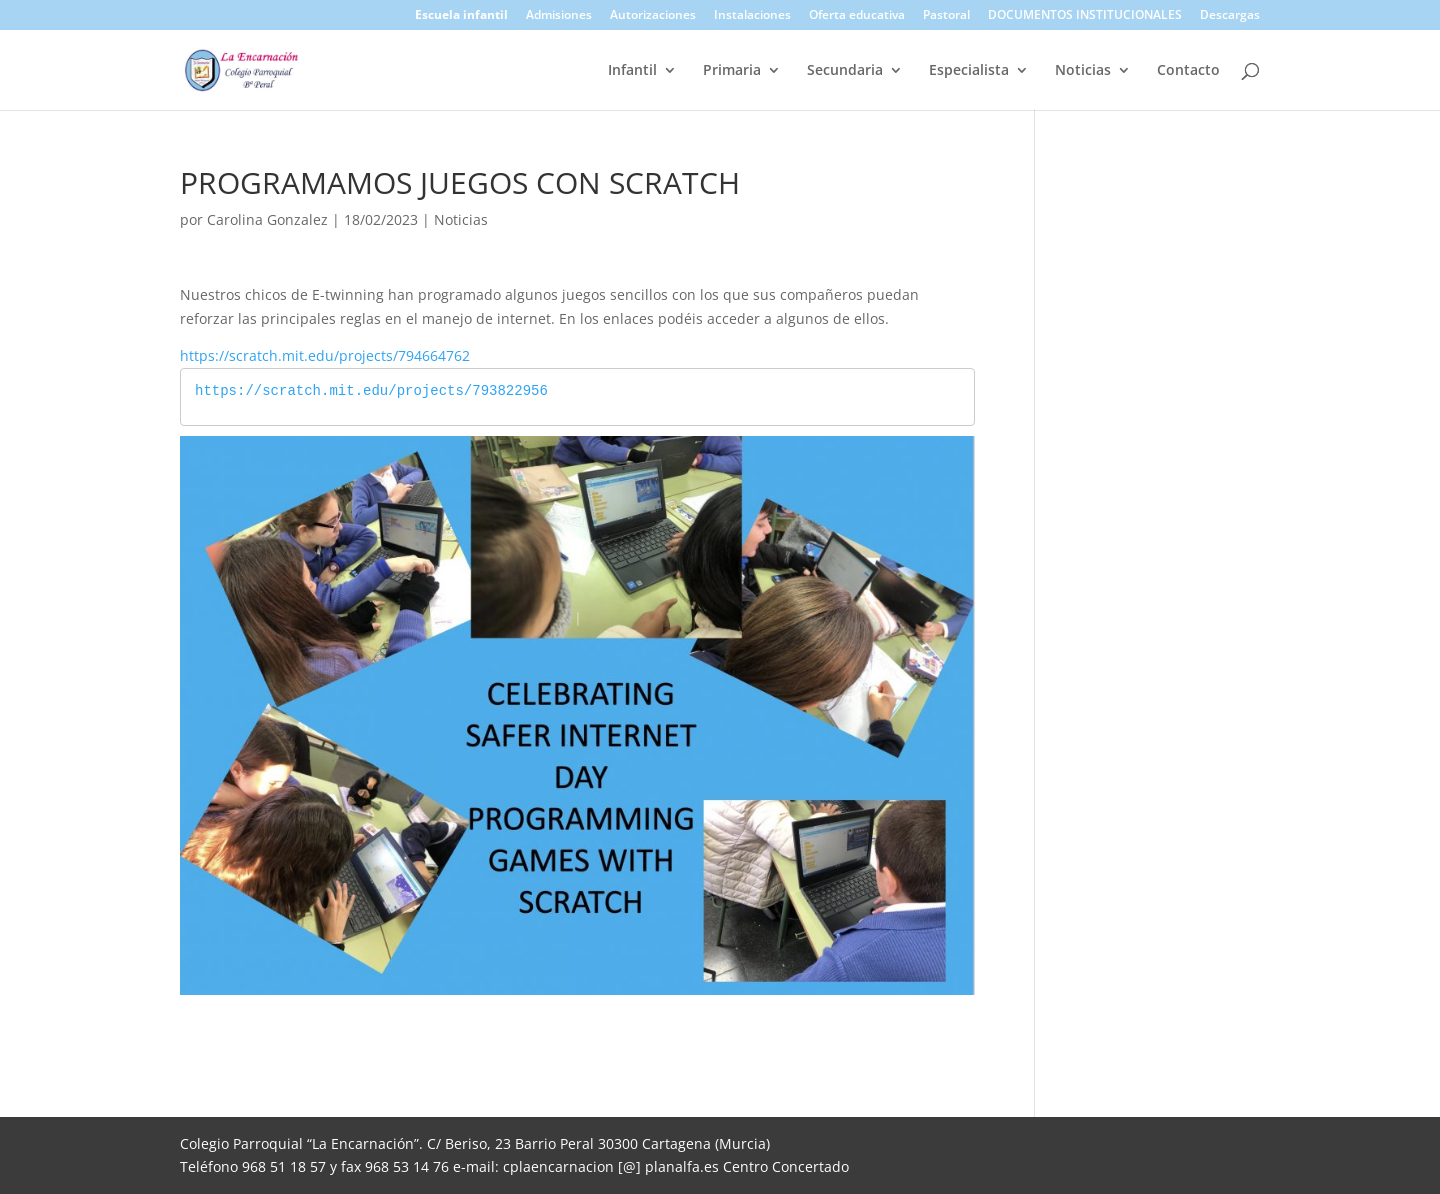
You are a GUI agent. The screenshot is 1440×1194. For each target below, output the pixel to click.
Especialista (969, 71)
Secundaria (845, 71)
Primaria (732, 71)
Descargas (1230, 16)
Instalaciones (752, 16)
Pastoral (946, 16)
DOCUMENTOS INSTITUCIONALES (1085, 16)
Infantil (632, 71)
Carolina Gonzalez (267, 219)
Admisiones (559, 16)
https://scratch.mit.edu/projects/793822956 (371, 391)
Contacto (1188, 71)
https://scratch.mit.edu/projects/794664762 (325, 355)
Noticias (1083, 71)
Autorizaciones (653, 16)
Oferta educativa (857, 16)
